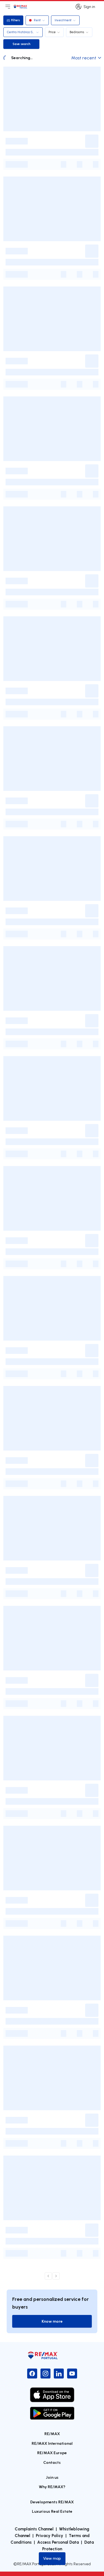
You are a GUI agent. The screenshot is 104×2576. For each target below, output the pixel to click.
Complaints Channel (34, 2529)
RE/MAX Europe (52, 2452)
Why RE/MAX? (52, 2486)
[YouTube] (72, 2373)
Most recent (86, 57)
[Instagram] (45, 2373)
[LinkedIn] (59, 2373)
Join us (52, 2477)
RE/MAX (52, 2433)
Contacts (52, 2462)
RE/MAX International (52, 2443)
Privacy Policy (49, 2535)
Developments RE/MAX (52, 2501)
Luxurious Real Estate (52, 2511)
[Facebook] (32, 2373)
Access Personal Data (58, 2542)
